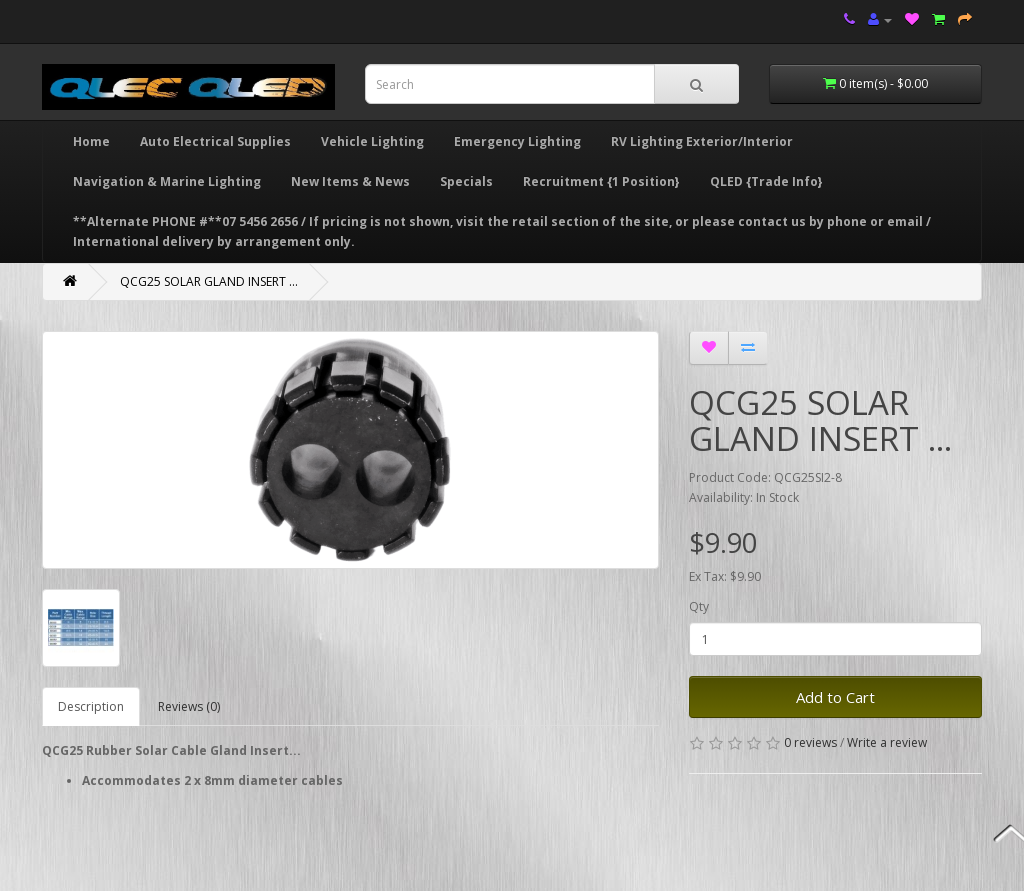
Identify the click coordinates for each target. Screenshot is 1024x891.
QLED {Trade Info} (766, 181)
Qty (699, 606)
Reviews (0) (189, 706)
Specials (466, 181)
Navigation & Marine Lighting (167, 181)
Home (91, 141)
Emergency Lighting (517, 141)
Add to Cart (835, 697)
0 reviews (810, 742)
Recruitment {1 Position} (601, 181)
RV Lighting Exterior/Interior (702, 141)
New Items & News (350, 181)
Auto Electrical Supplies (215, 141)
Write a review (887, 742)
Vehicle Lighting (372, 141)
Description (91, 706)
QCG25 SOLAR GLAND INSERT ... (209, 281)
